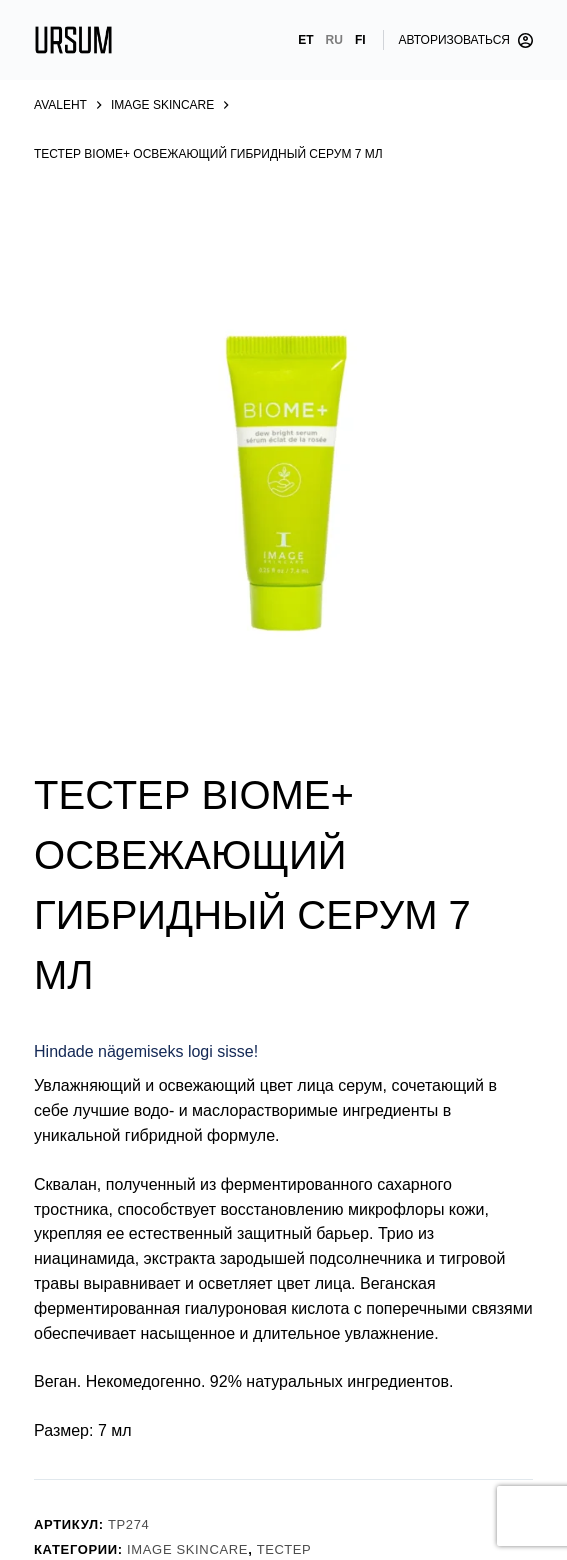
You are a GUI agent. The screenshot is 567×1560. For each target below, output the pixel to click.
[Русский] (334, 40)
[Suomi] (360, 40)
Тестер (284, 1549)
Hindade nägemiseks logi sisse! (146, 1051)
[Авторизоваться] (466, 40)
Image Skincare (187, 1549)
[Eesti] (305, 40)
